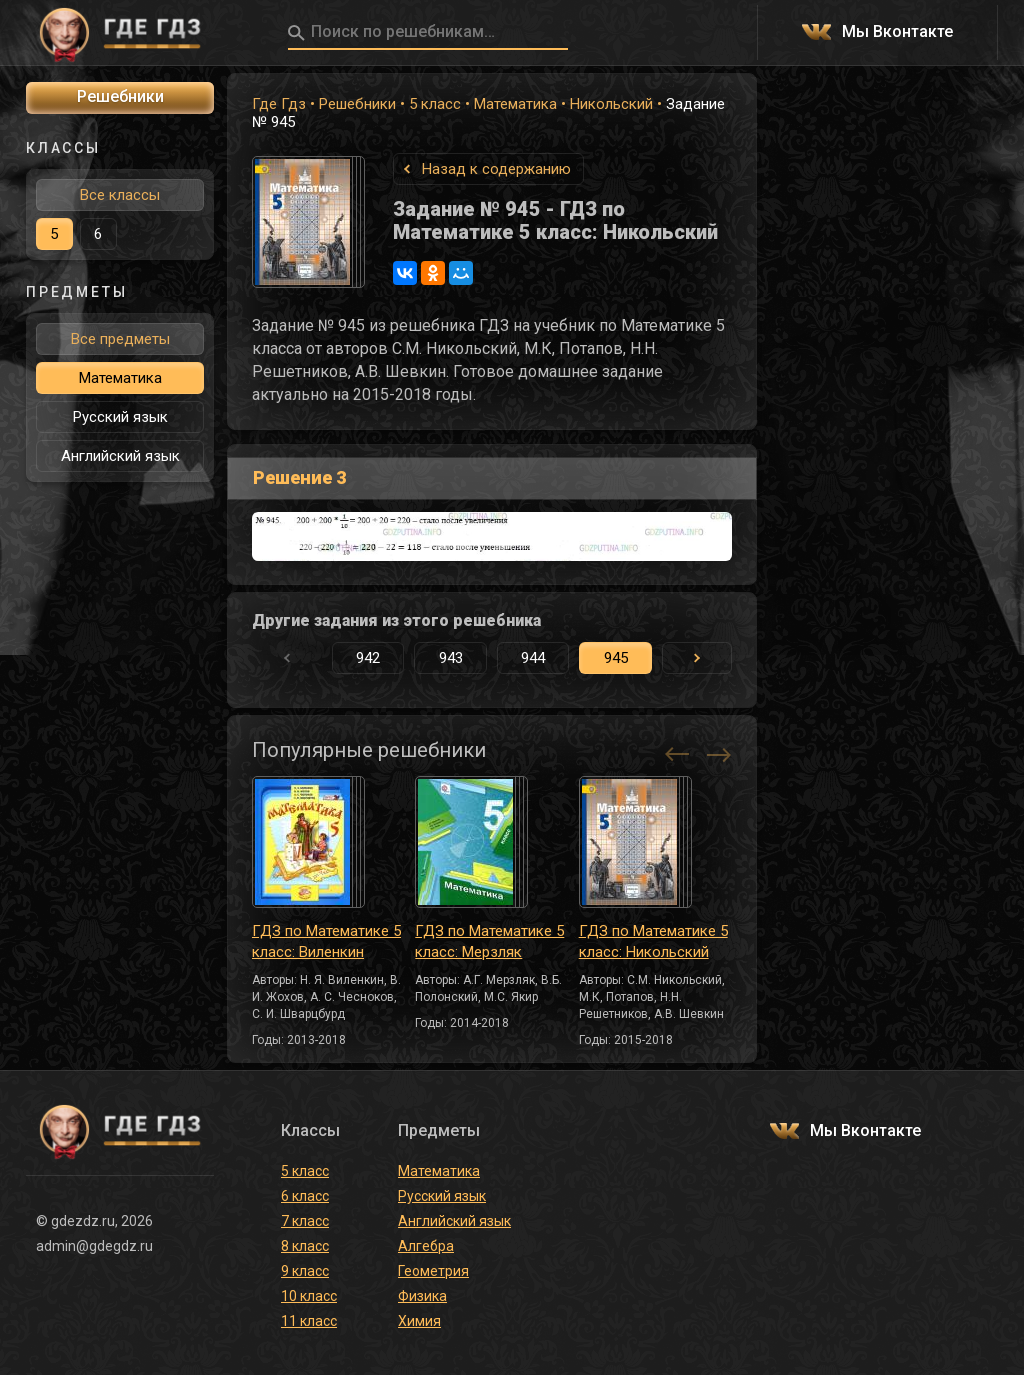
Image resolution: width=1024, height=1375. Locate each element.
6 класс (305, 1196)
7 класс (305, 1221)
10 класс (309, 1296)
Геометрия (433, 1271)
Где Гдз (279, 104)
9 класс (305, 1271)
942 (368, 658)
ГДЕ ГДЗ (120, 33)
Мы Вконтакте (897, 32)
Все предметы (120, 339)
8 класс (305, 1246)
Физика (422, 1296)
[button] (697, 658)
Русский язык (120, 417)
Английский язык (120, 456)
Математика (515, 104)
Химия (419, 1321)
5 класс (435, 104)
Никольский (611, 104)
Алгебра (426, 1246)
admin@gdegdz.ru (94, 1246)
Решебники (357, 104)
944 (533, 658)
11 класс (309, 1321)
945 (616, 658)
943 (451, 658)
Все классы (120, 195)
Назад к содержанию (496, 169)
